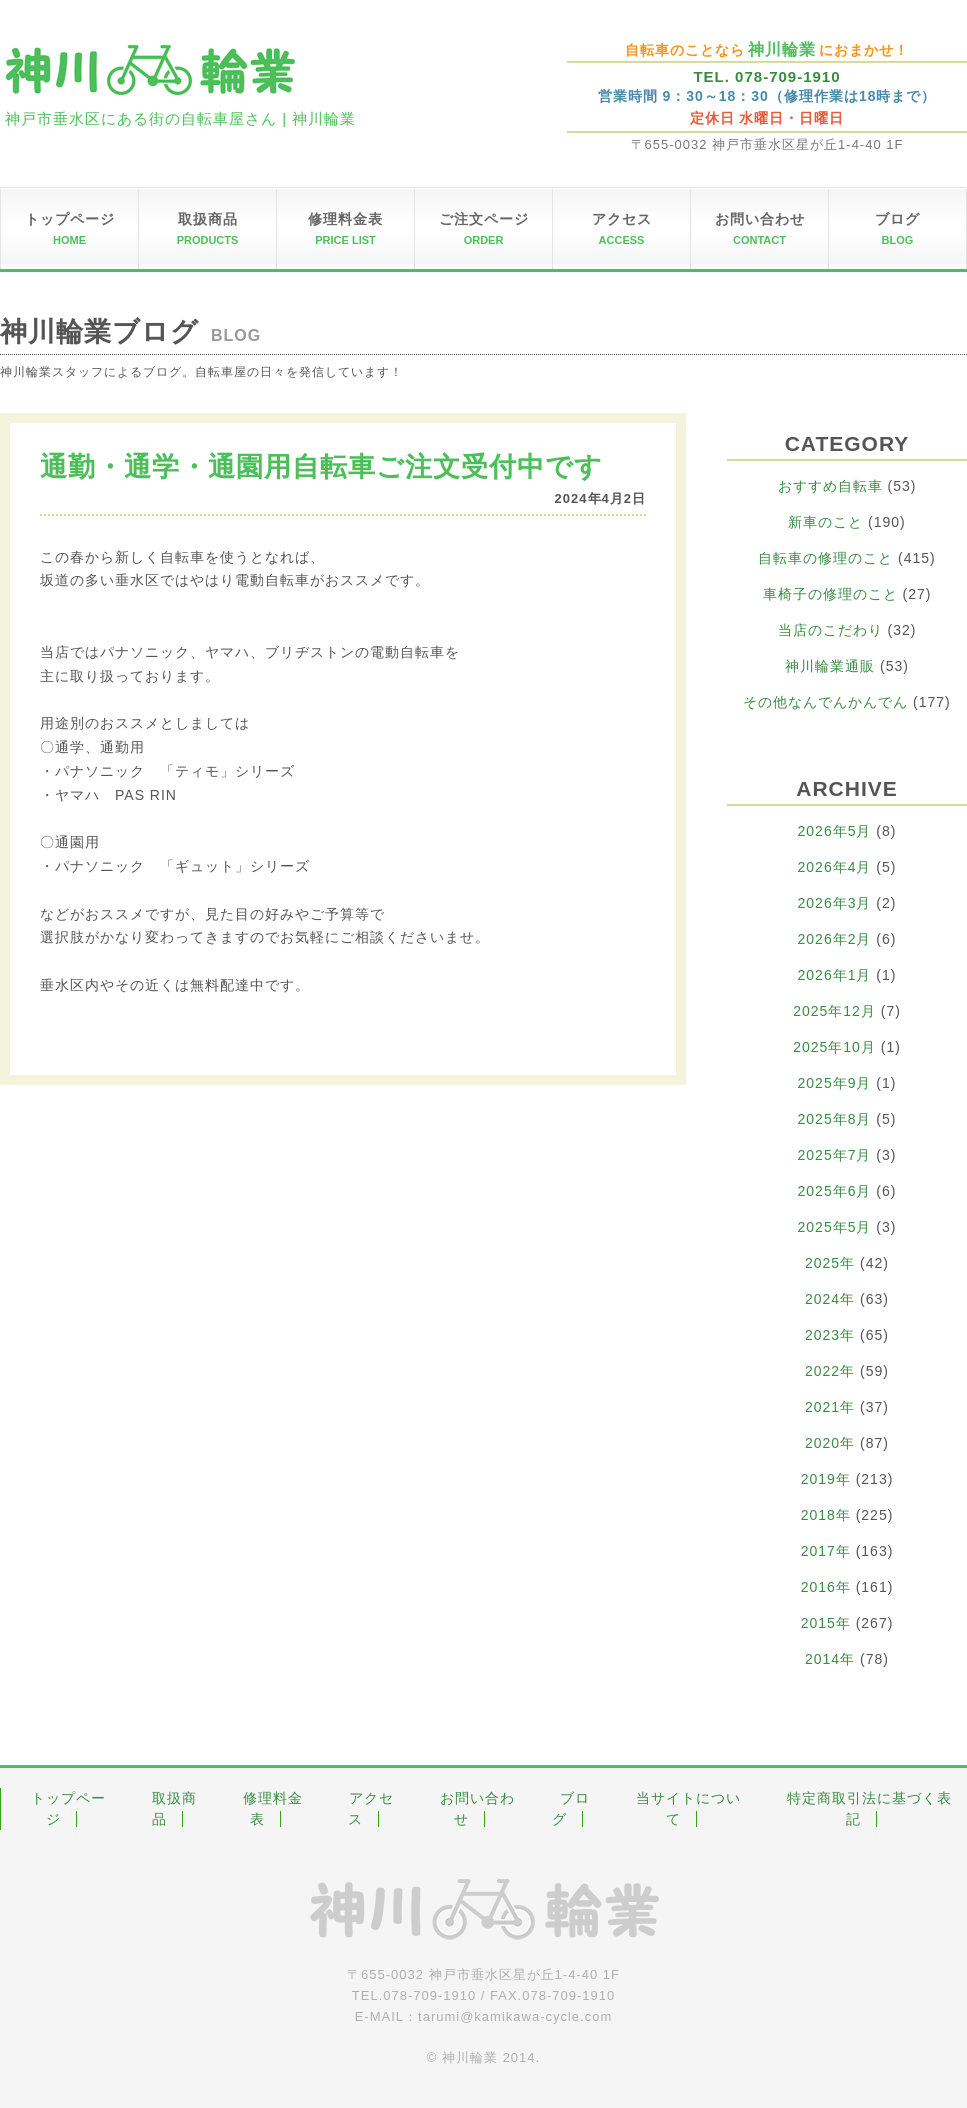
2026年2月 (835, 939)
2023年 (830, 1335)
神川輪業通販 (830, 666)
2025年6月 (835, 1191)
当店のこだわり (830, 630)
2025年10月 (834, 1047)
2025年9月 (835, 1083)
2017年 (826, 1551)
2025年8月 (835, 1119)
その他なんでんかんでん (825, 702)
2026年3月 (835, 903)
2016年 (826, 1587)
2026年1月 (835, 975)
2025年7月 (835, 1155)
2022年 (830, 1371)
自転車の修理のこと (825, 558)
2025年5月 (835, 1227)
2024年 (830, 1299)
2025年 (830, 1263)
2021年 (830, 1407)
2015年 (826, 1623)
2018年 (826, 1515)
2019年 (826, 1479)
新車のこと (825, 522)
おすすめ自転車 (830, 486)
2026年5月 (835, 831)
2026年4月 (835, 867)
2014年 (830, 1659)
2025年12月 (834, 1011)
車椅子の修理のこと (830, 594)
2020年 (830, 1443)
